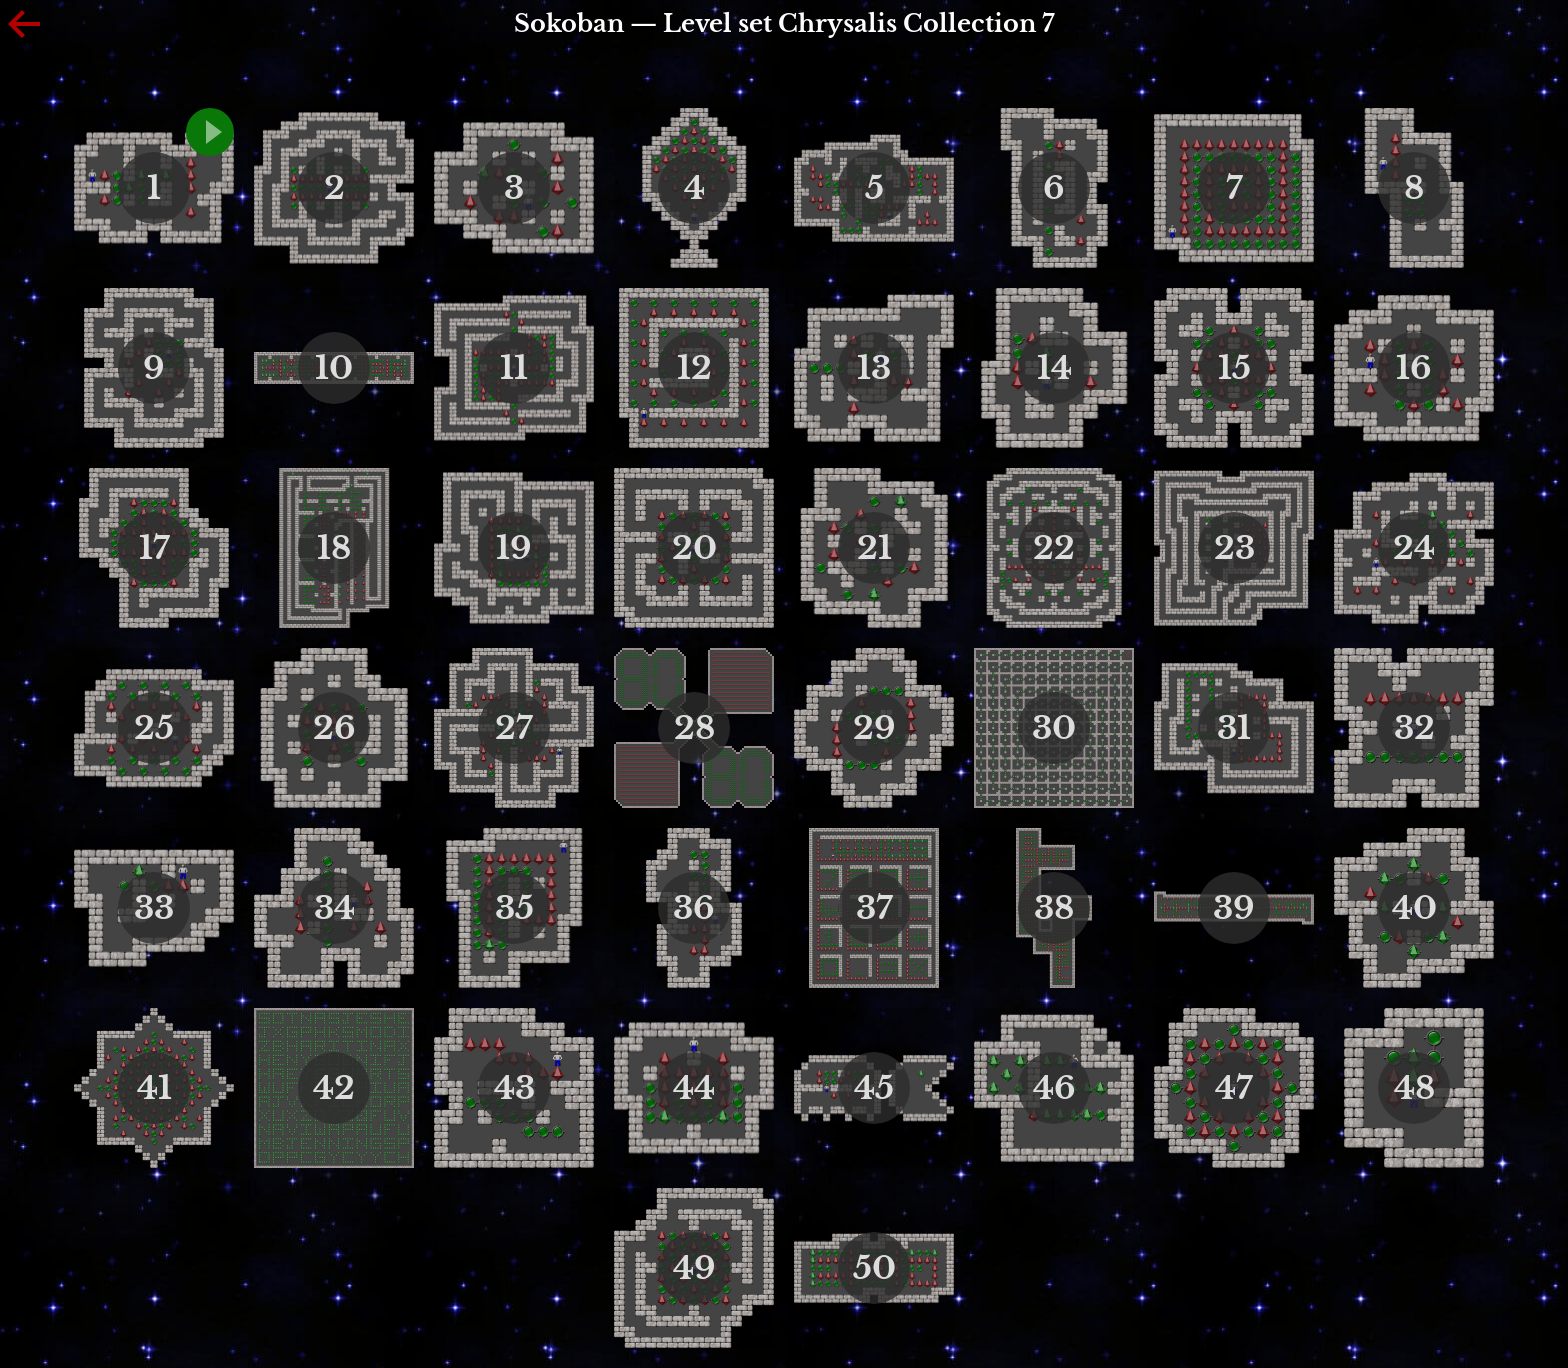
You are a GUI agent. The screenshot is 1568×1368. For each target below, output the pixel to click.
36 (694, 908)
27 (514, 728)
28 (694, 728)
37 (874, 908)
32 (1414, 728)
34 (334, 908)
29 (874, 728)
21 (874, 548)
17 (154, 548)
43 (514, 1088)
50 (874, 1268)
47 (1234, 1088)
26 (334, 728)
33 (154, 908)
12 (694, 368)
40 (1414, 908)
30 (1054, 728)
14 (1054, 368)
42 (334, 1088)
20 (694, 548)
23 (1234, 548)
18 (334, 548)
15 (1234, 368)
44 (694, 1088)
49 (694, 1268)
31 (1234, 728)
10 (334, 368)
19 (514, 548)
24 (1414, 548)
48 (1414, 1088)
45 (874, 1088)
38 (1054, 908)
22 (1054, 548)
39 (1234, 908)
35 (514, 908)
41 (154, 1088)
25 (154, 728)
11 (514, 368)
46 (1054, 1088)
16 (1414, 368)
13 (874, 368)
